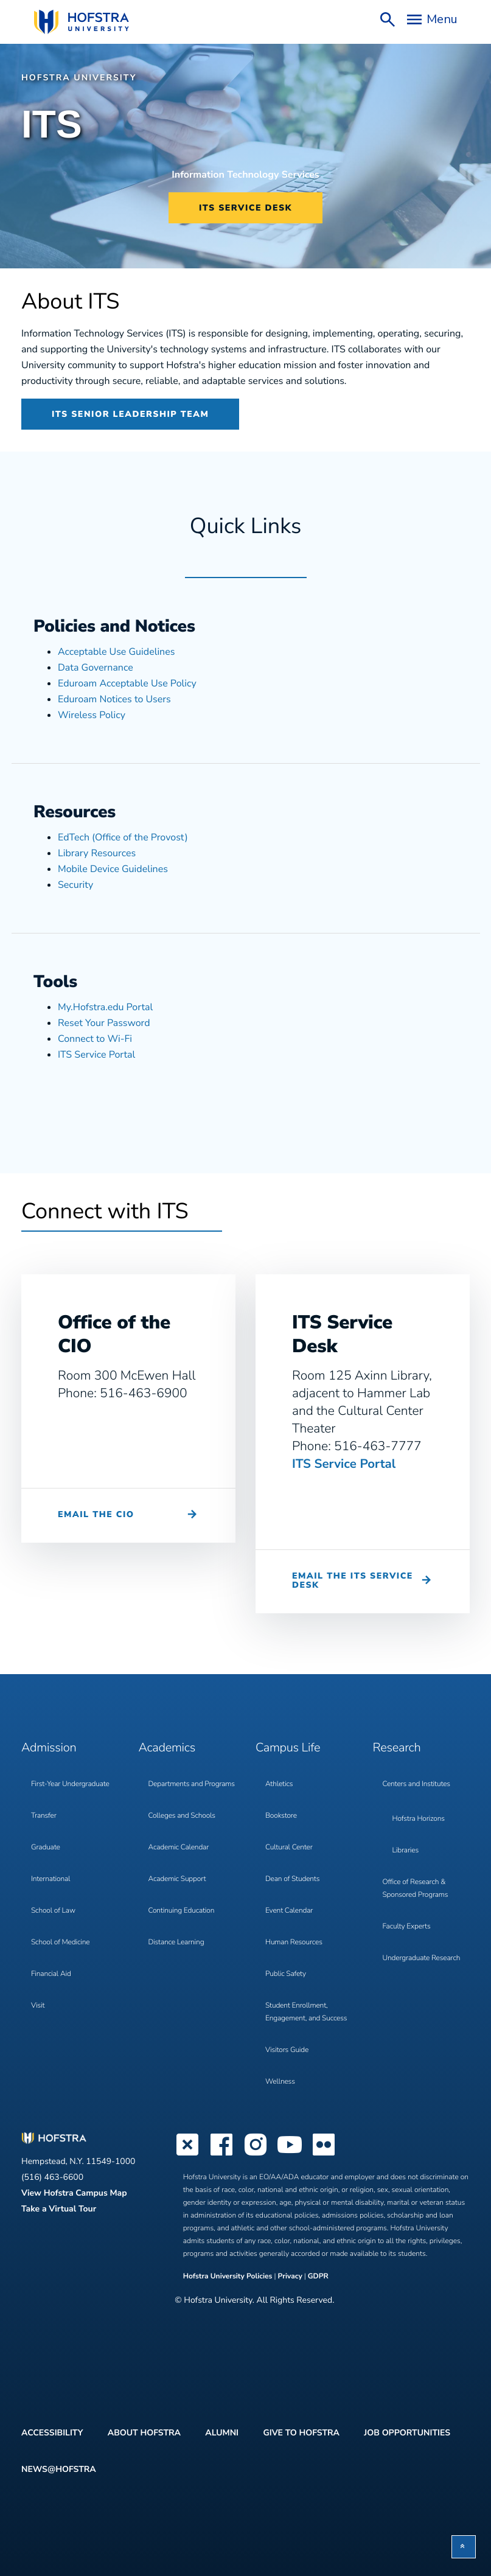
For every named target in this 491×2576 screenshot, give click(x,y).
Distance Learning (176, 1942)
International (50, 1879)
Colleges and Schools (181, 1816)
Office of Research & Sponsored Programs (415, 1888)
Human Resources (293, 1942)
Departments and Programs (191, 1784)
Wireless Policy (91, 715)
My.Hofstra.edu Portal (105, 1007)
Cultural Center (289, 1847)
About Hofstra (144, 2432)
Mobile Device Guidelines (113, 869)
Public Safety (285, 1974)
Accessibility (52, 2432)
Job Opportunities (407, 2432)
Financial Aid (51, 1974)
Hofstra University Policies (228, 2276)
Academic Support (177, 1879)
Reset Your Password (104, 1023)
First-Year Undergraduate (70, 1784)
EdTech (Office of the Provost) (123, 837)
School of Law (53, 1911)
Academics (167, 1748)
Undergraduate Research (422, 1958)
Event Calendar (289, 1911)
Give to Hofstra (301, 2432)
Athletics (279, 1784)
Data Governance (95, 667)
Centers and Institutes (416, 1784)
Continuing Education (181, 1911)
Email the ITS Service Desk (352, 1580)
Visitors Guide (286, 2050)
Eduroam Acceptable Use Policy (127, 683)
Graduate (45, 1847)
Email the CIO (96, 1514)
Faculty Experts (407, 1927)
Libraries (405, 1850)
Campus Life (288, 1748)
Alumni (222, 2432)
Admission (48, 1748)
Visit (37, 2006)
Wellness (280, 2082)
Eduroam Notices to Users (114, 699)
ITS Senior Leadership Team (130, 414)
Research (397, 1748)
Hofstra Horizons (418, 1819)
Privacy (290, 2276)
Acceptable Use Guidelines (116, 651)
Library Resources (97, 853)
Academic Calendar (178, 1847)
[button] (463, 2546)
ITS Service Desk (245, 208)
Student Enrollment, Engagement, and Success (306, 2012)
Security (75, 885)
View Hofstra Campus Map (74, 2193)
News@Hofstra (58, 2469)
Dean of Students (292, 1879)
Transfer (44, 1816)
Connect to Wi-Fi (95, 1038)
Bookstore (281, 1816)
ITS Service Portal (96, 1054)
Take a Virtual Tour (58, 2209)
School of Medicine (60, 1942)
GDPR (318, 2276)
